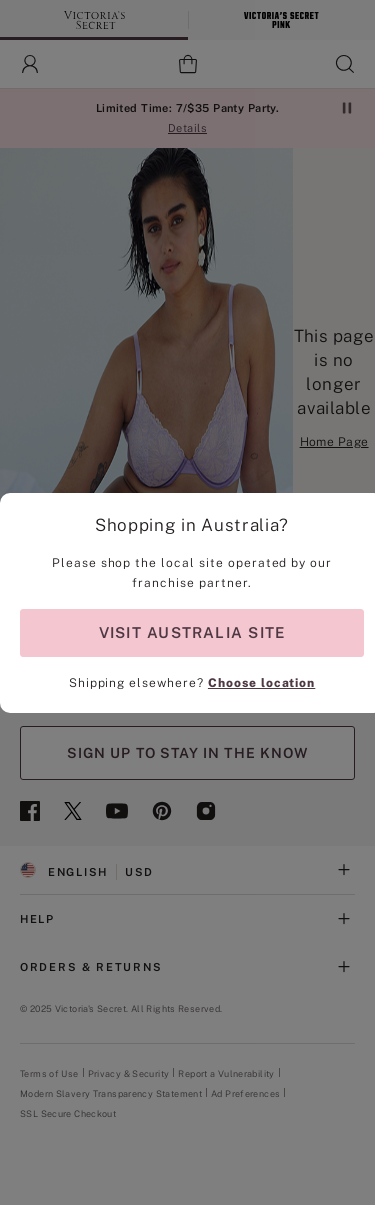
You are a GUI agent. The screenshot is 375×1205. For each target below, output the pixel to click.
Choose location (261, 683)
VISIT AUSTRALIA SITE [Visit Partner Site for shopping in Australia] (192, 632)
